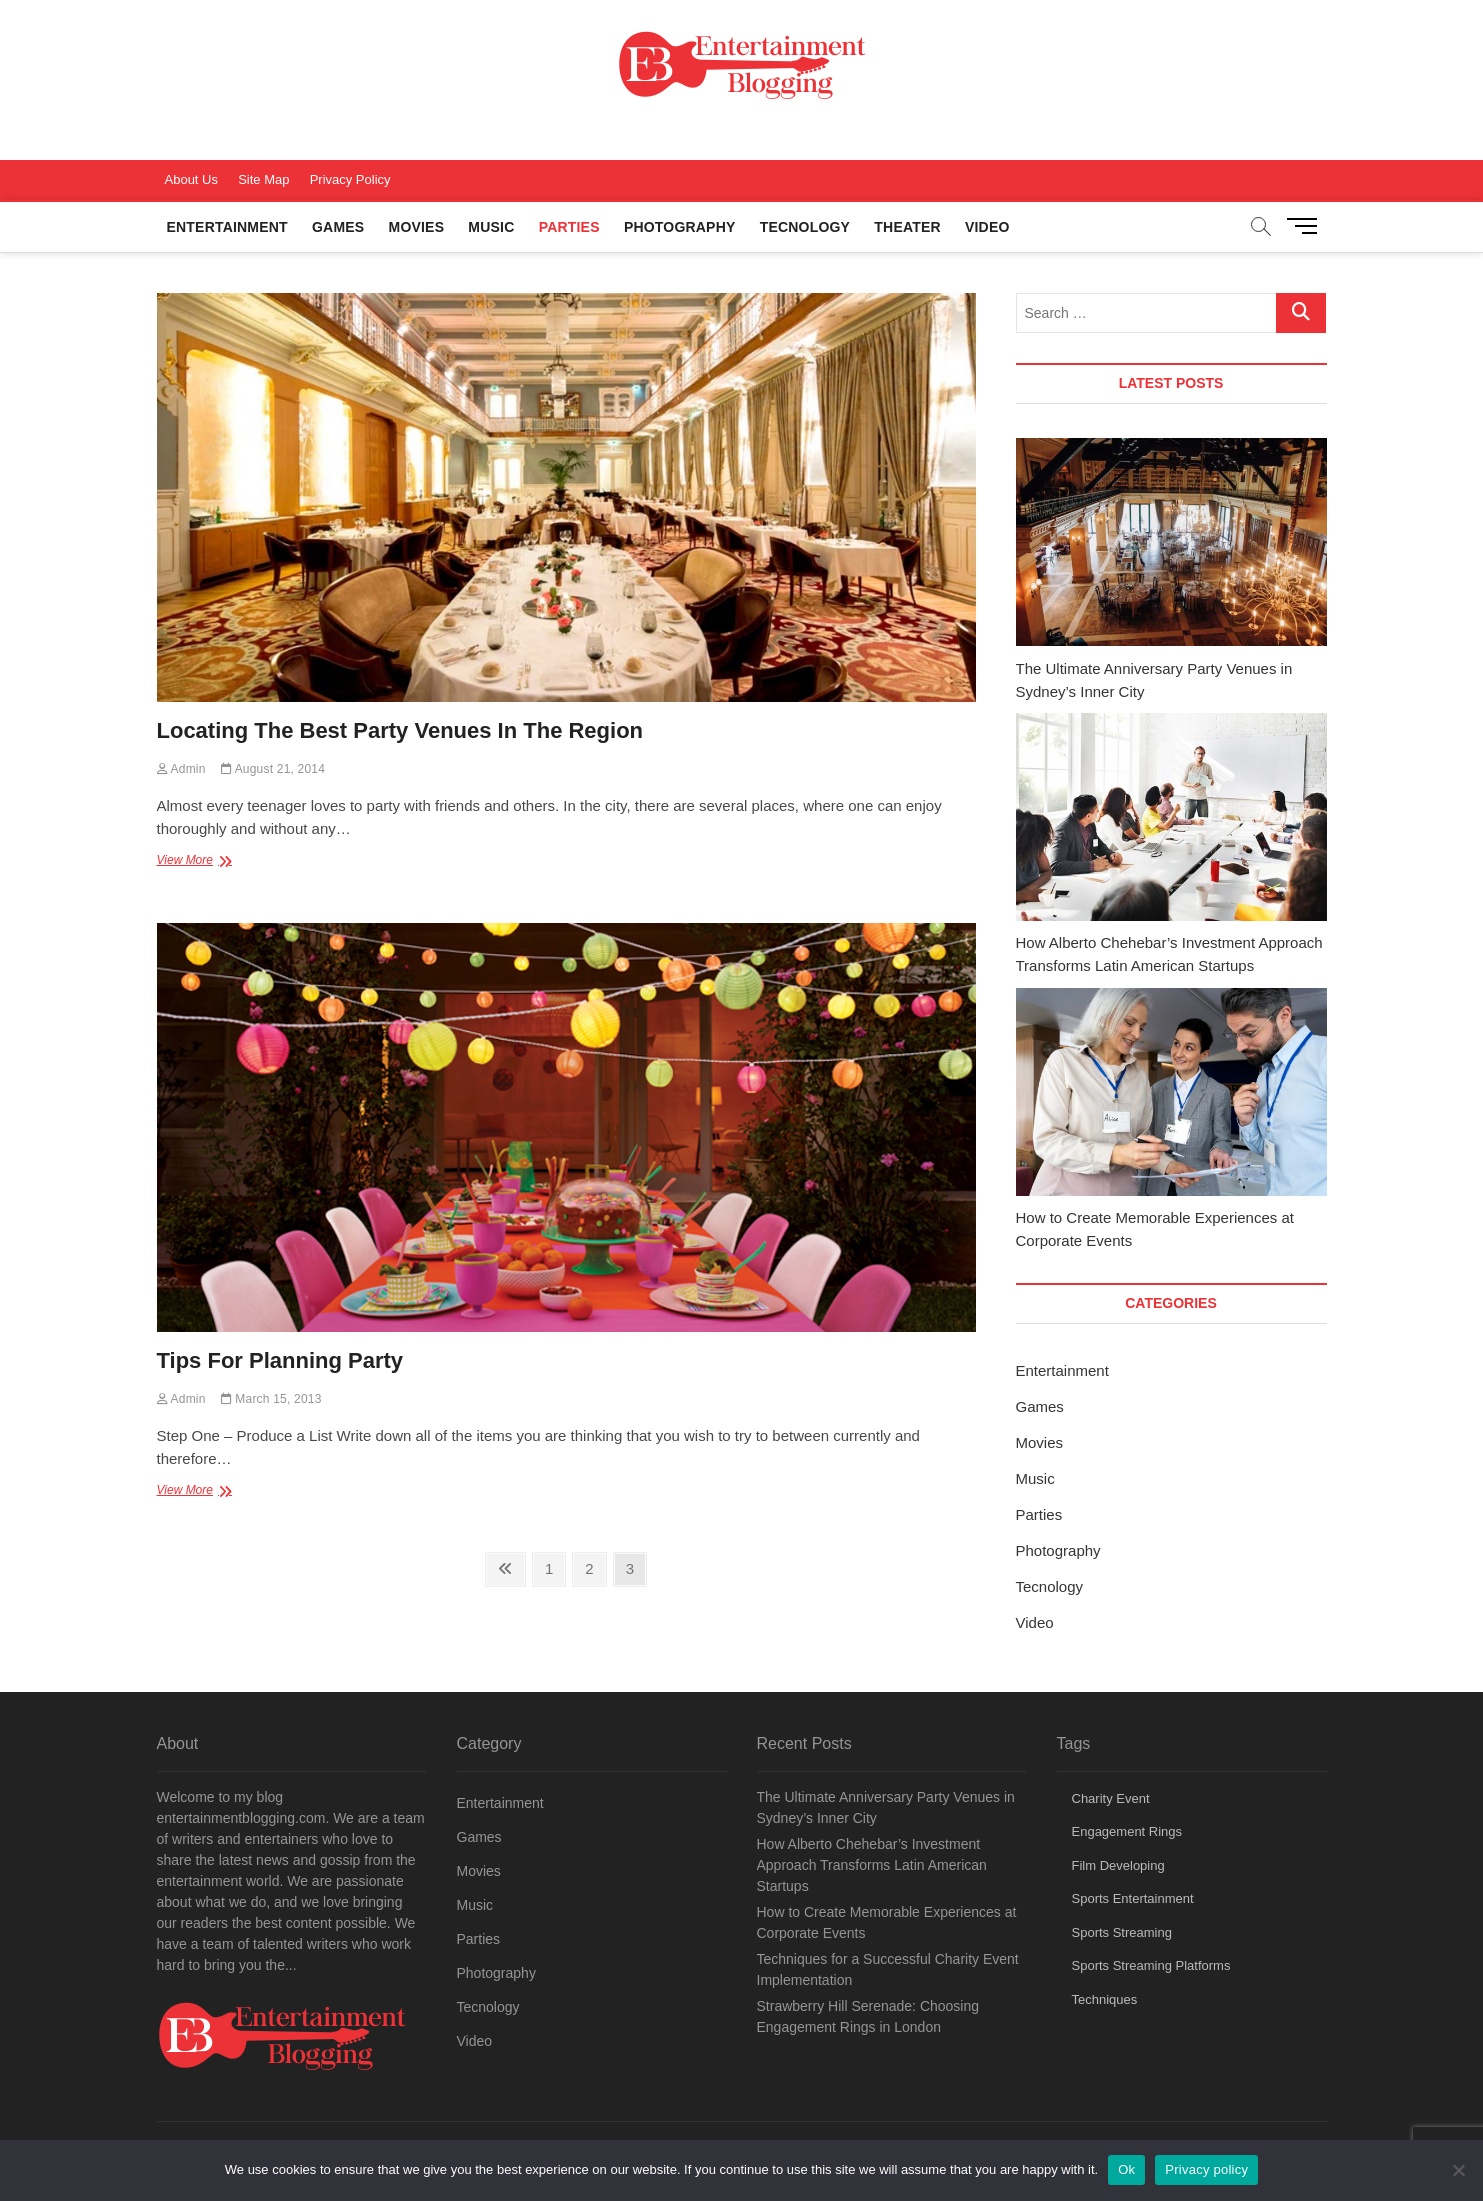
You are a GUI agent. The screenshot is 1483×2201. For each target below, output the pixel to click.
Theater (907, 227)
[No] (1458, 2170)
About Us (191, 179)
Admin (181, 769)
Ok (1126, 2169)
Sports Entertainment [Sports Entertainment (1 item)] (1133, 1898)
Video (987, 227)
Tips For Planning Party (280, 1360)
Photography (680, 227)
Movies (417, 227)
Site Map (263, 179)
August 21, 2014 (273, 769)
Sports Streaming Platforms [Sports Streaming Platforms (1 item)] (1151, 1965)
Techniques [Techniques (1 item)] (1105, 1999)
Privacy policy (1206, 2169)
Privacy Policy (350, 179)
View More (207, 861)
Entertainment (227, 227)
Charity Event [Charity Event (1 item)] (1111, 1798)
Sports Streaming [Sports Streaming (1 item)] (1122, 1932)
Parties (569, 227)
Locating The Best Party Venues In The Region (400, 730)
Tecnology (805, 227)
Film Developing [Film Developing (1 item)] (1118, 1865)
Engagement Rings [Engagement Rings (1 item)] (1127, 1831)
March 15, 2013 (271, 1399)
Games (338, 227)
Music (491, 227)
